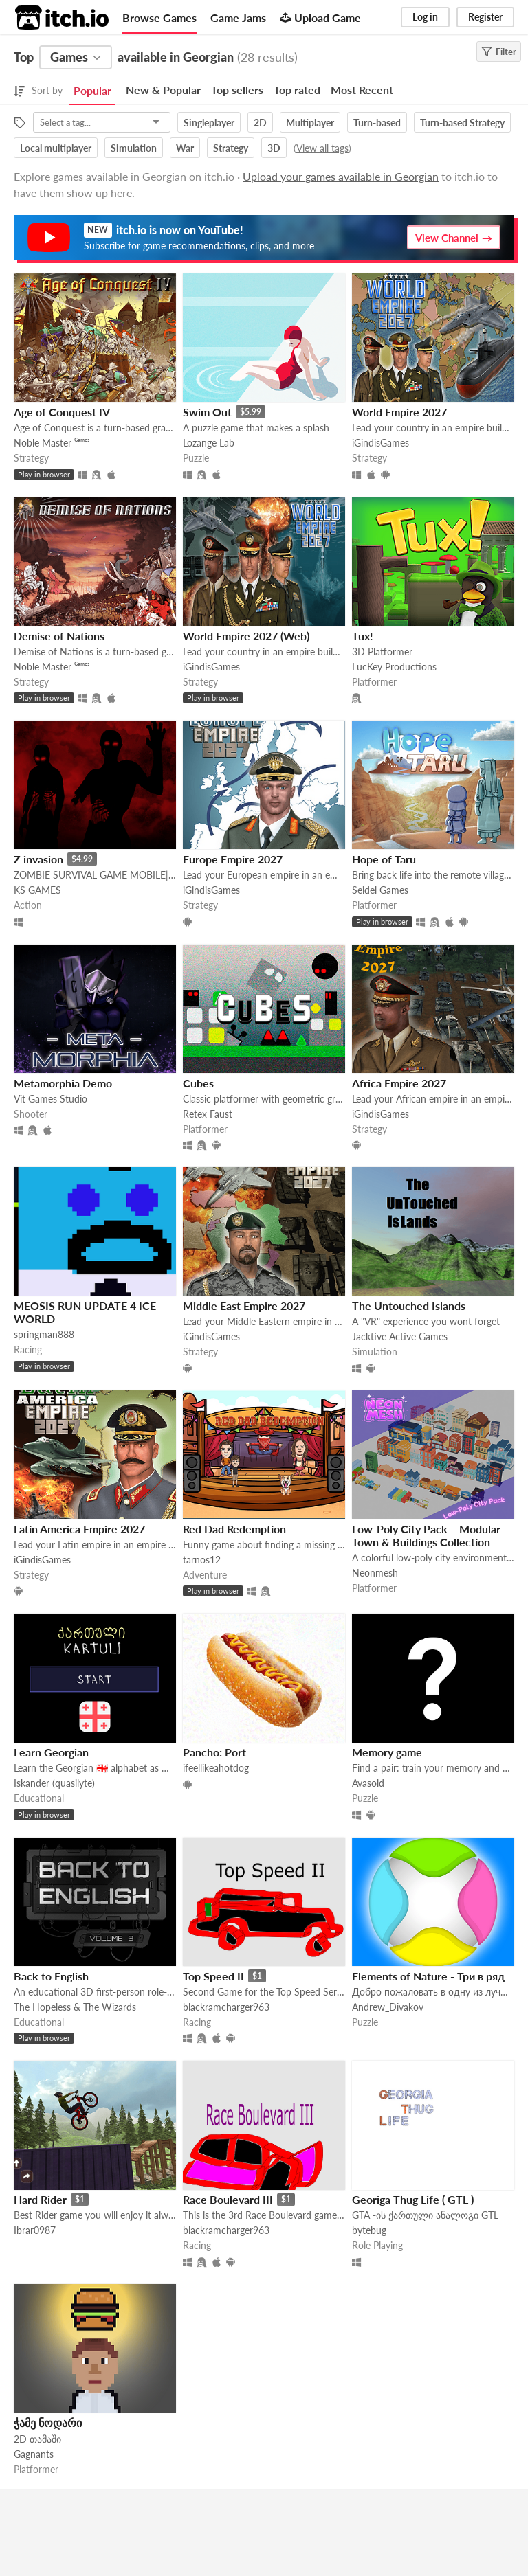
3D (273, 148)
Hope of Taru (384, 859)
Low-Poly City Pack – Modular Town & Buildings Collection (426, 1535)
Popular (92, 90)
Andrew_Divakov (388, 2007)
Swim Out (207, 411)
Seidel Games (380, 890)
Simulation (134, 148)
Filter (498, 51)
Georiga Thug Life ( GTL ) (413, 2199)
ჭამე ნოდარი (48, 2422)
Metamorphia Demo (63, 1082)
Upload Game (320, 17)
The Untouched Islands (408, 1305)
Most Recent (362, 89)
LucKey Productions (394, 667)
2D (260, 122)
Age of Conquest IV (62, 411)
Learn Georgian (51, 1752)
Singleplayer (209, 122)
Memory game (387, 1752)
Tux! (362, 635)
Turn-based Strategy (462, 122)
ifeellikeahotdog (216, 1768)
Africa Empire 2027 (399, 1082)
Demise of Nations (59, 635)
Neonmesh (375, 1573)
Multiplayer (310, 122)
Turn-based (377, 122)
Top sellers (237, 89)
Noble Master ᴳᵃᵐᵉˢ (51, 443)
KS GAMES (37, 890)
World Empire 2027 (399, 411)
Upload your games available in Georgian (341, 176)
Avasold (368, 1783)
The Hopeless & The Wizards (75, 2007)
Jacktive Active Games (400, 1336)
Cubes (198, 1082)
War (185, 148)
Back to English (51, 1975)
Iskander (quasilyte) (54, 1783)
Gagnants (34, 2454)
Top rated (297, 89)
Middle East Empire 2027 (244, 1305)
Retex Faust (207, 1114)
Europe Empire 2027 (233, 859)
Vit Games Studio (50, 1099)
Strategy (230, 148)
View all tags (322, 148)
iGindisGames (380, 443)
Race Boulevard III (228, 2199)
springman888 (44, 1334)
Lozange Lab (208, 443)
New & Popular (163, 89)
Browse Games (159, 17)
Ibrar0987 (35, 2230)
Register (485, 17)
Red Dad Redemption (234, 1528)
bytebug (369, 2230)
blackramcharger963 (226, 2007)
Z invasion (38, 859)
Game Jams (238, 17)
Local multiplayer (55, 148)
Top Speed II (213, 1975)
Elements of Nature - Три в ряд (428, 1975)
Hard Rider (40, 2199)
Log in (425, 17)
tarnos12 (202, 1560)
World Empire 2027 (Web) (246, 635)
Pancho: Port (214, 1752)
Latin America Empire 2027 (79, 1528)
